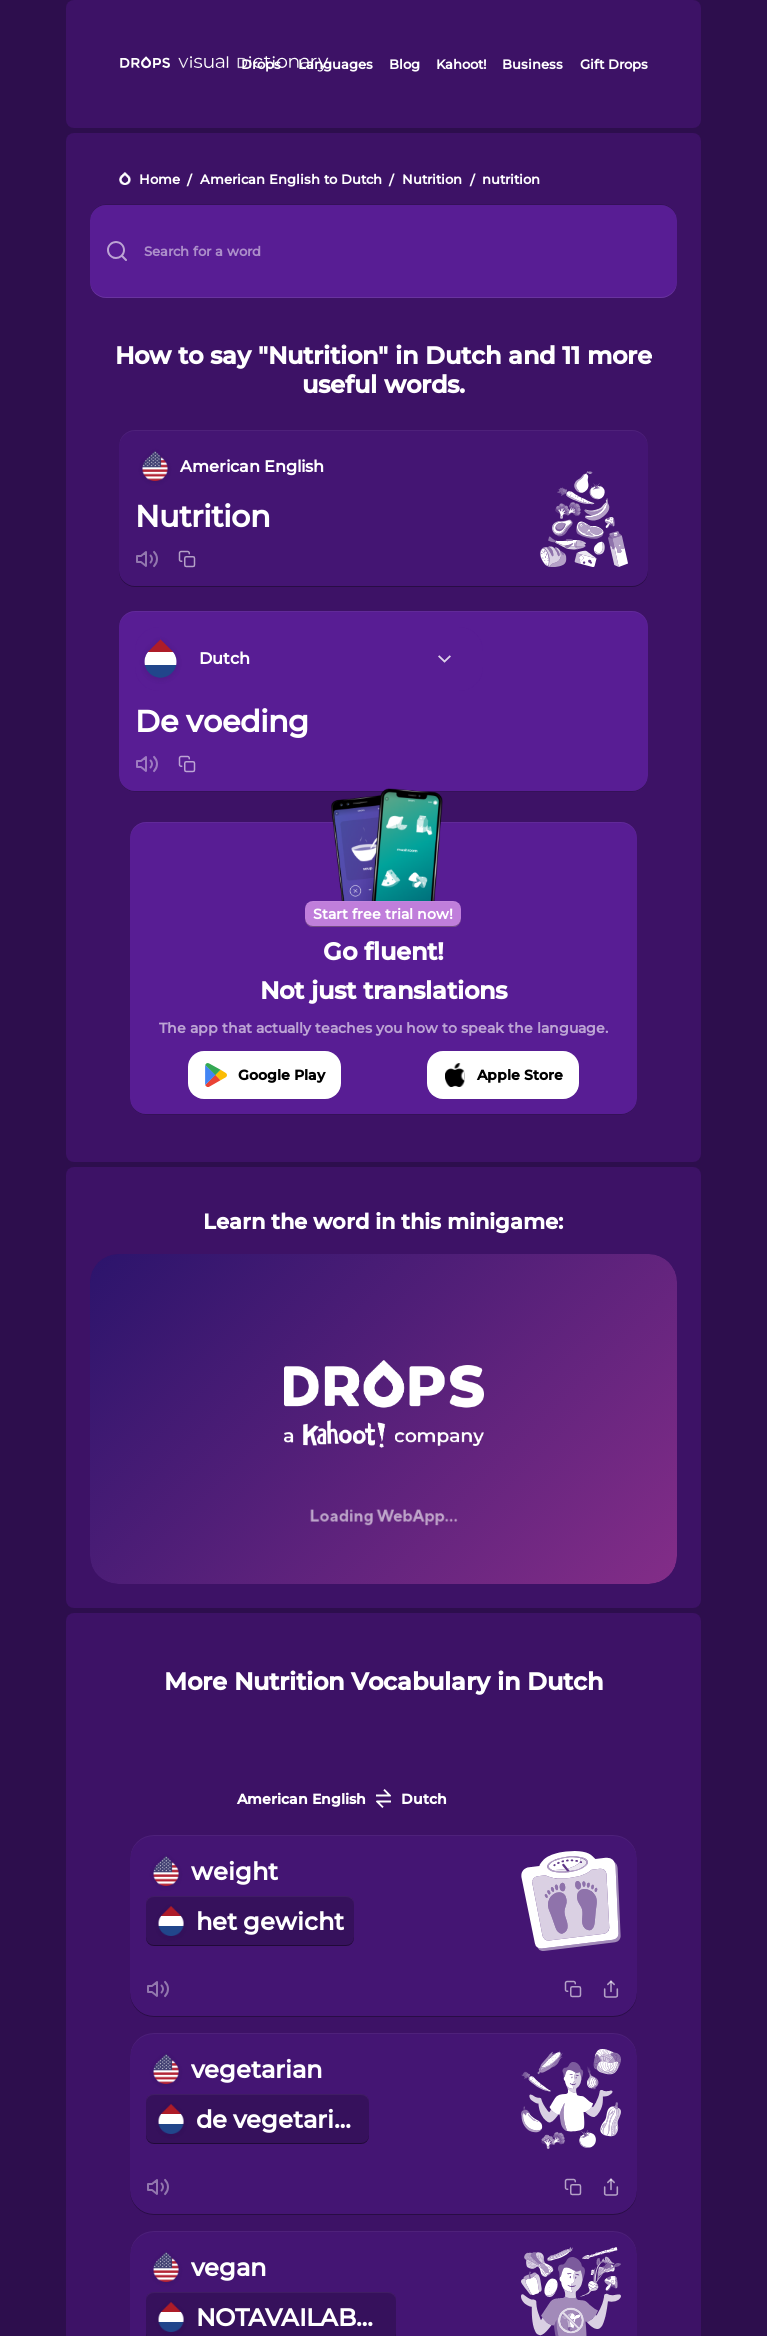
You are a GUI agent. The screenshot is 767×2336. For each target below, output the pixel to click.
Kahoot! (461, 64)
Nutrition (432, 180)
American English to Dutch (291, 180)
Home (159, 180)
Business (532, 64)
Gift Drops (614, 64)
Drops (261, 64)
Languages (335, 64)
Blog (404, 64)
